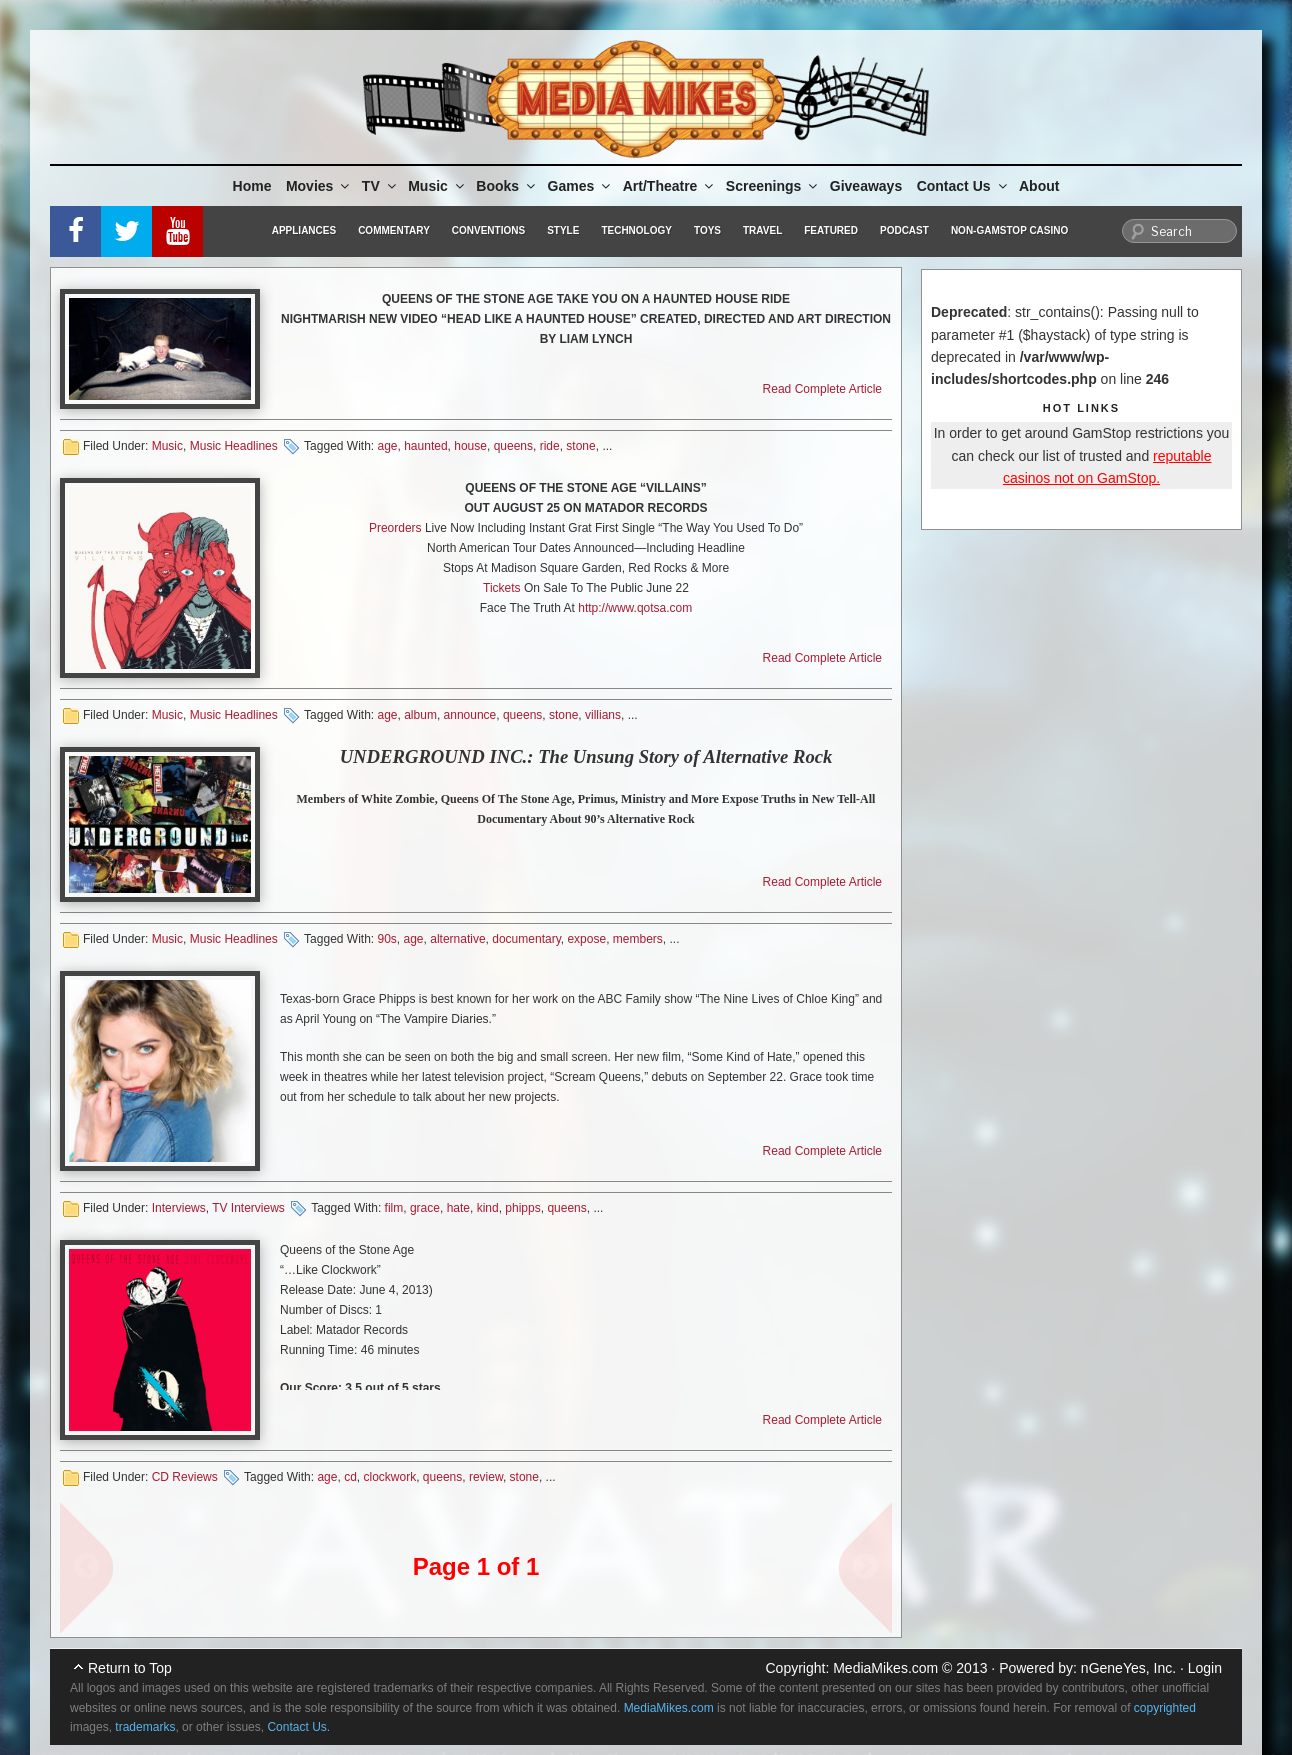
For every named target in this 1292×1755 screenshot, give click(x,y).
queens (513, 446)
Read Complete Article (822, 389)
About (1039, 186)
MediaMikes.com (885, 1668)
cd (350, 1477)
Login (1205, 1668)
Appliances (304, 230)
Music (437, 186)
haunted (425, 446)
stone (580, 446)
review (486, 1477)
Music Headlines (234, 446)
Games (581, 186)
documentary (526, 939)
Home (252, 186)
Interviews (179, 1208)
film (394, 1208)
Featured (831, 230)
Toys (707, 230)
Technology (636, 230)
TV (380, 186)
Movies (319, 186)
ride (550, 446)
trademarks (145, 1727)
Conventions (488, 230)
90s (386, 939)
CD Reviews (185, 1477)
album (420, 715)
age (387, 446)
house (470, 446)
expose (586, 939)
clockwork (390, 1477)
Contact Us (963, 186)
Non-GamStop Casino (1009, 230)
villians (603, 715)
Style (563, 230)
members (638, 939)
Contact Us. (298, 1727)
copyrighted (1165, 1708)
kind (488, 1208)
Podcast (904, 230)
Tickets (502, 588)
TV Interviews (248, 1208)
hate (458, 1208)
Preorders (395, 528)
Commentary (394, 230)
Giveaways (866, 186)
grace (425, 1208)
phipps (522, 1208)
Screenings (773, 186)
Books (507, 186)
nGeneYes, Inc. (1128, 1668)
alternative (457, 939)
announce (470, 715)
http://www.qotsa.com (635, 608)
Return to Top (130, 1668)
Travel (762, 230)
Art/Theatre (670, 186)
